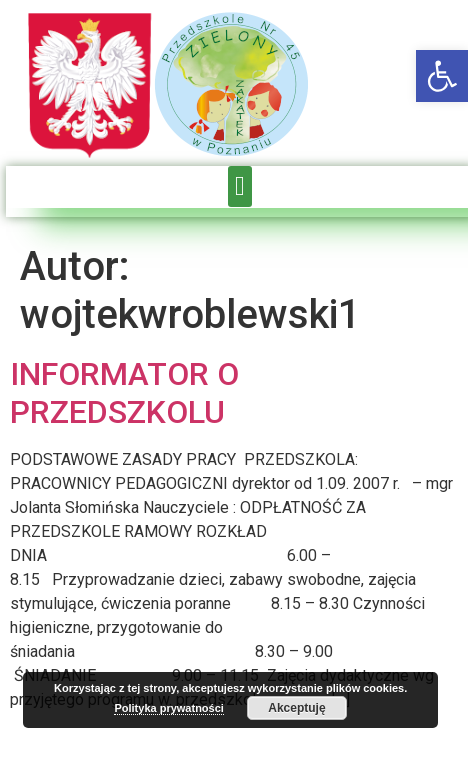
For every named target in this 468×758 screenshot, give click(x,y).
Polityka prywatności (168, 708)
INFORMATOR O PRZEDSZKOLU (124, 393)
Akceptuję (296, 708)
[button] (442, 76)
